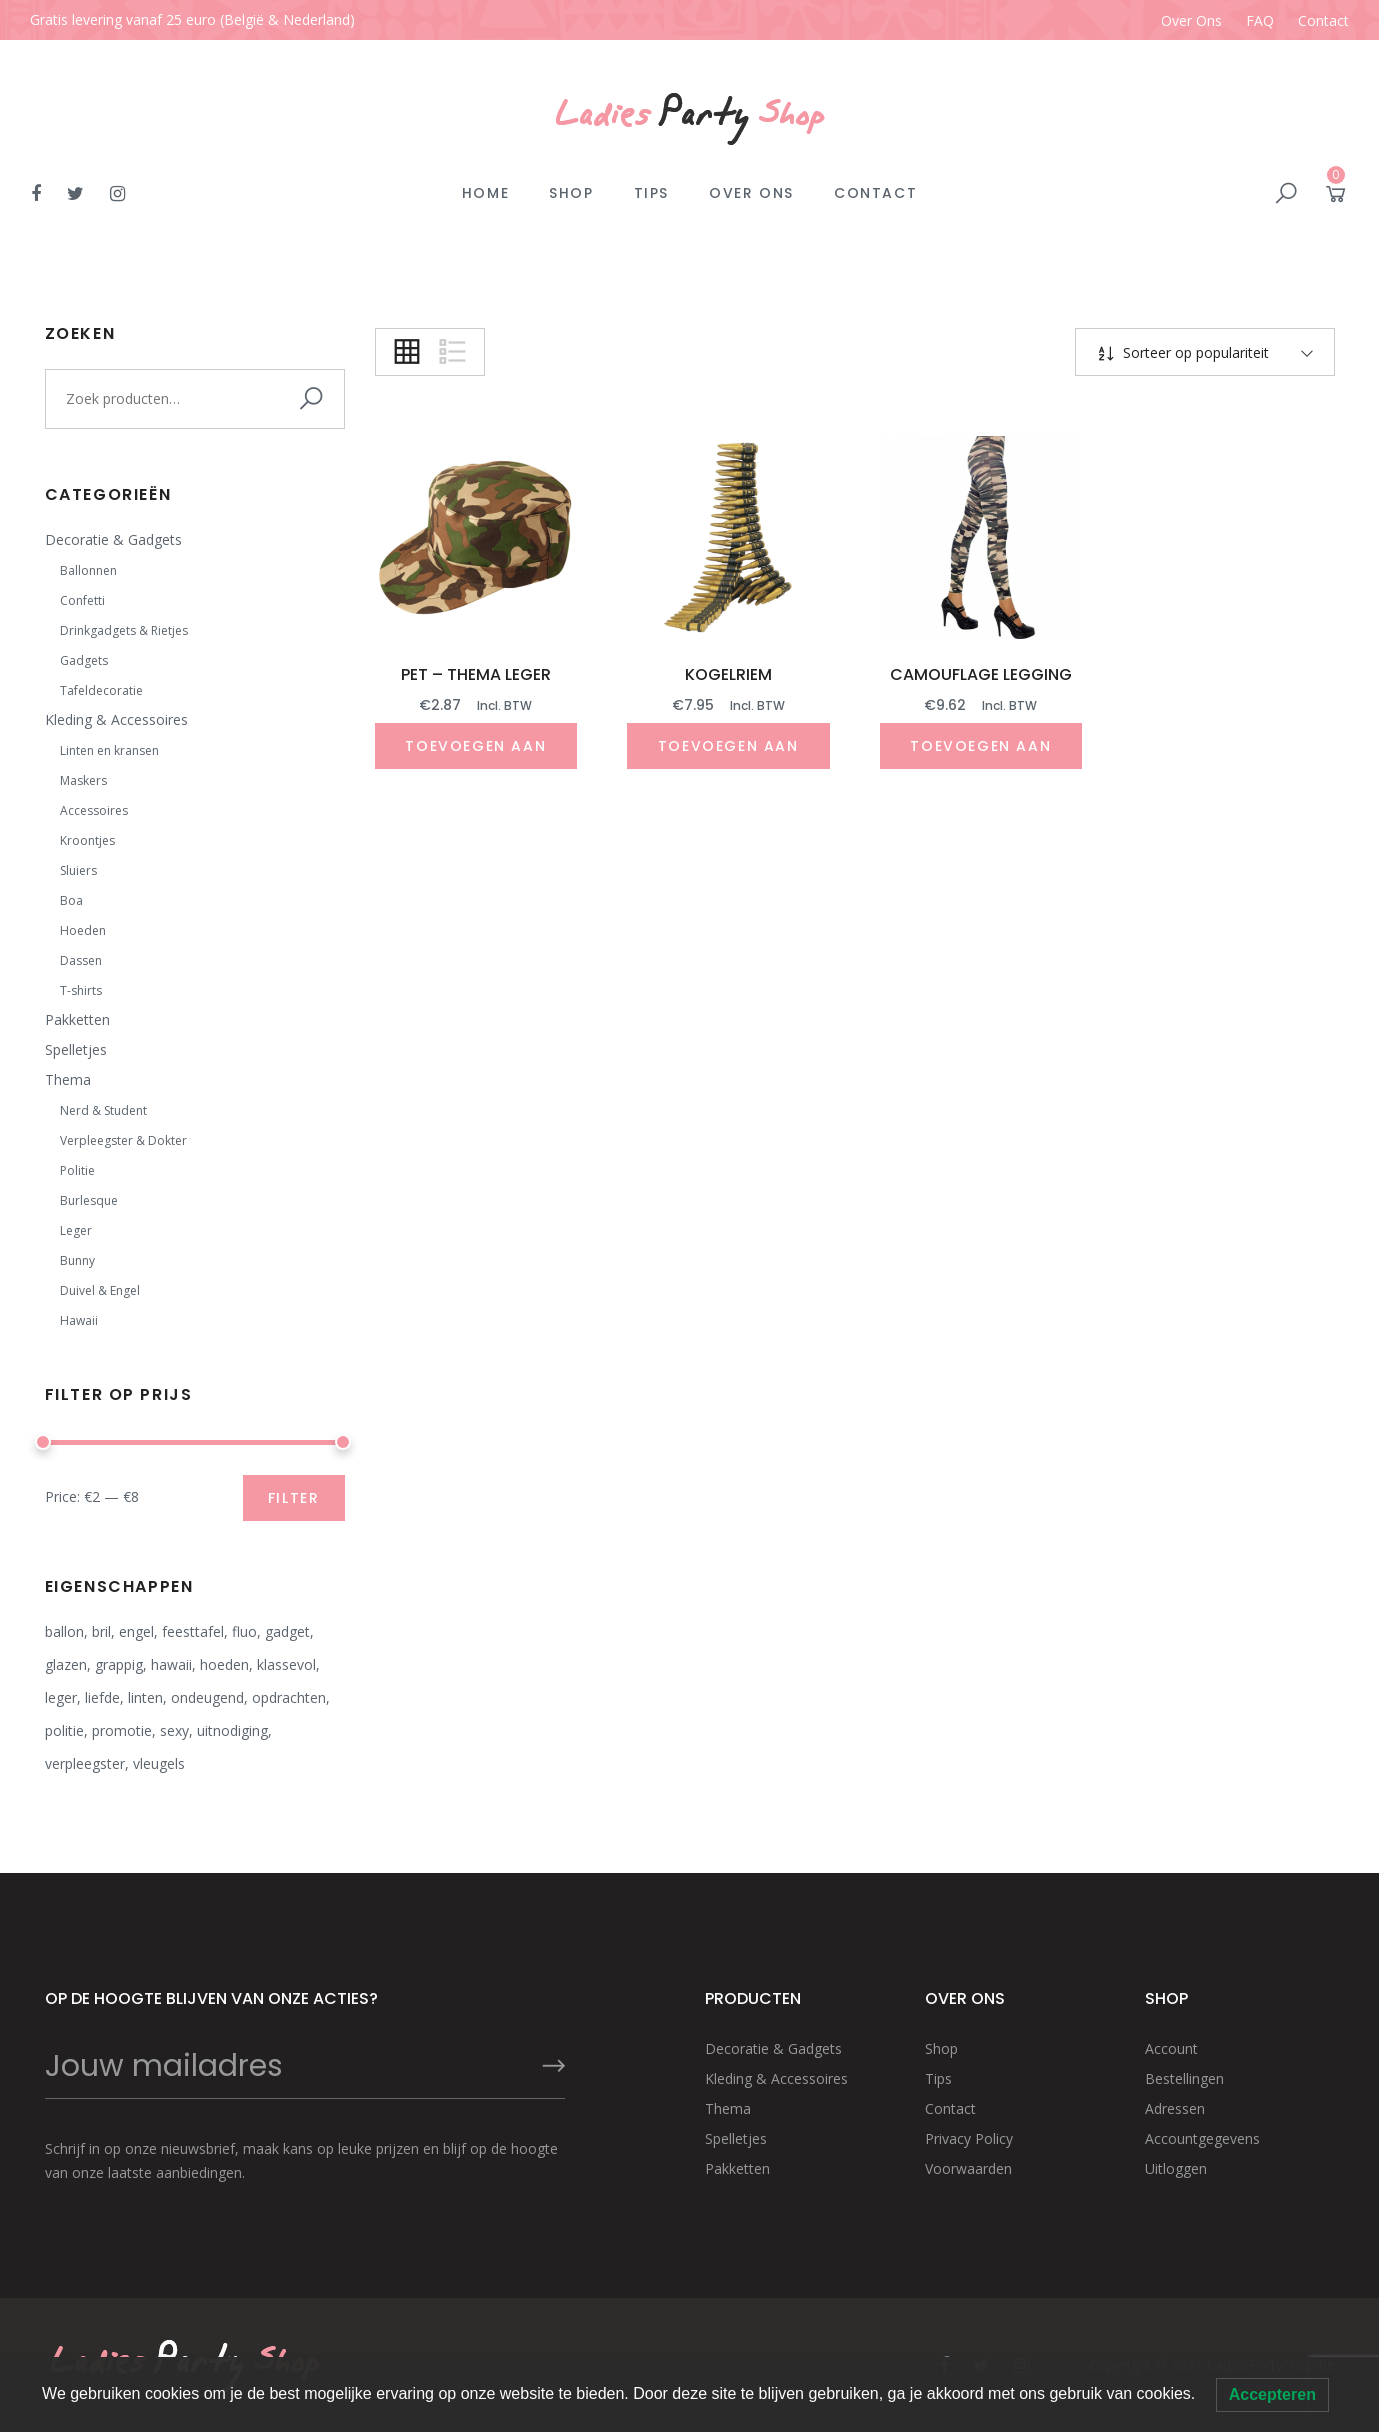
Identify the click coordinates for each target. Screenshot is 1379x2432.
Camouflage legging (981, 674)
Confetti (82, 600)
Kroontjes (87, 840)
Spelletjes (76, 1049)
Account (1171, 2048)
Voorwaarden (968, 2168)
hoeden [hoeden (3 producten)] (224, 1664)
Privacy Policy (969, 2138)
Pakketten (77, 1019)
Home (485, 193)
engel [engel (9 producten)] (136, 1631)
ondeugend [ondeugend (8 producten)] (207, 1697)
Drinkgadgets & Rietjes (124, 630)
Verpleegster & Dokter (123, 1140)
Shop (571, 193)
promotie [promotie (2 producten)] (122, 1730)
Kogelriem (728, 674)
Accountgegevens (1202, 2138)
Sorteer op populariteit (1194, 352)
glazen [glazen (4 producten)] (66, 1664)
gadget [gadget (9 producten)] (287, 1631)
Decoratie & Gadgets (113, 539)
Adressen (1175, 2108)
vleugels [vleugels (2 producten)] (159, 1763)
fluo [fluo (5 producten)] (244, 1631)
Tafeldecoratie (101, 690)
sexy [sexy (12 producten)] (174, 1730)
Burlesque (89, 1200)
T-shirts (81, 990)
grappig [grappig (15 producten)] (119, 1664)
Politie (77, 1170)
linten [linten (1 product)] (145, 1697)
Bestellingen (1184, 2078)
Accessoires (94, 810)
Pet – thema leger (476, 674)
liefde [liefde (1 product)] (102, 1697)
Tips (651, 193)
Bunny (77, 1260)
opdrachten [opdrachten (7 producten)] (289, 1697)
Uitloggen (1176, 2168)
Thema (68, 1079)
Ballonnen (88, 570)
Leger (76, 1230)
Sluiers (78, 870)
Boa (71, 900)
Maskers (83, 780)
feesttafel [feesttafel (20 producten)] (193, 1631)
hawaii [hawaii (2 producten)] (171, 1664)
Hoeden (83, 930)
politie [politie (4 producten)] (64, 1730)
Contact (1323, 20)
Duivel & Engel (100, 1290)
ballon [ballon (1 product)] (64, 1631)
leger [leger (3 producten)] (61, 1697)
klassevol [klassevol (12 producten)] (286, 1664)
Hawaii (79, 1320)
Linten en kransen (109, 750)
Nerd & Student (103, 1110)
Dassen (81, 960)
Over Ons (1191, 20)
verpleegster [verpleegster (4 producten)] (85, 1763)
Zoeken (315, 399)
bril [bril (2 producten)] (101, 1631)
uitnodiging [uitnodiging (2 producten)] (232, 1730)
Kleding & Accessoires (116, 719)
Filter (294, 1498)
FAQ (1260, 20)
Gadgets (84, 660)
